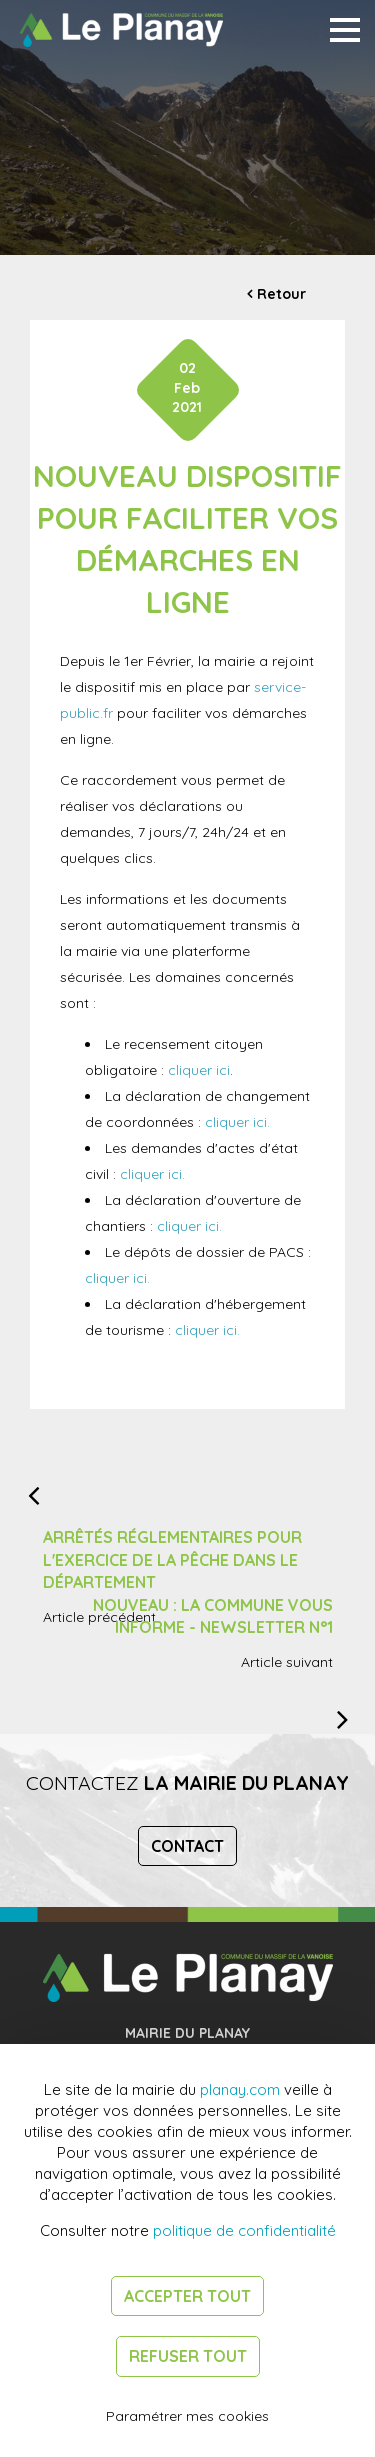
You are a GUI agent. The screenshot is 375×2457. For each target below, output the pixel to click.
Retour (281, 294)
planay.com (240, 2089)
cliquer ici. (237, 1122)
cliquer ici (199, 1070)
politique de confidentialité (244, 2230)
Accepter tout (187, 2296)
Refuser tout (188, 2356)
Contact (187, 1846)
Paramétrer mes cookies (187, 2416)
